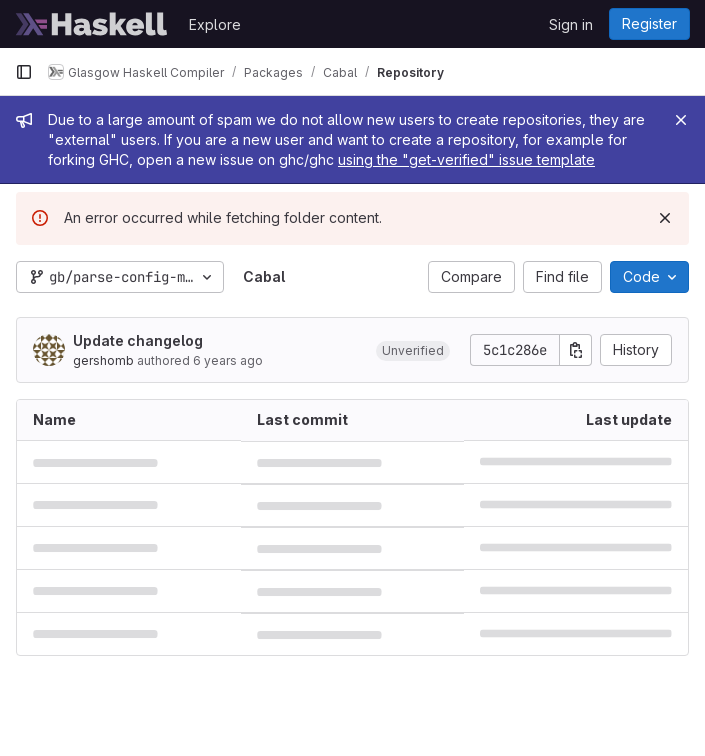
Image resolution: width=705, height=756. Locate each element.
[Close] (681, 120)
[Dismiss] (665, 218)
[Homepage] (92, 24)
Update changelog (138, 340)
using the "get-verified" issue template (466, 159)
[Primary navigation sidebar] (24, 72)
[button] (413, 350)
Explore (215, 24)
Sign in (571, 24)
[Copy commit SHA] (576, 350)
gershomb (103, 360)
